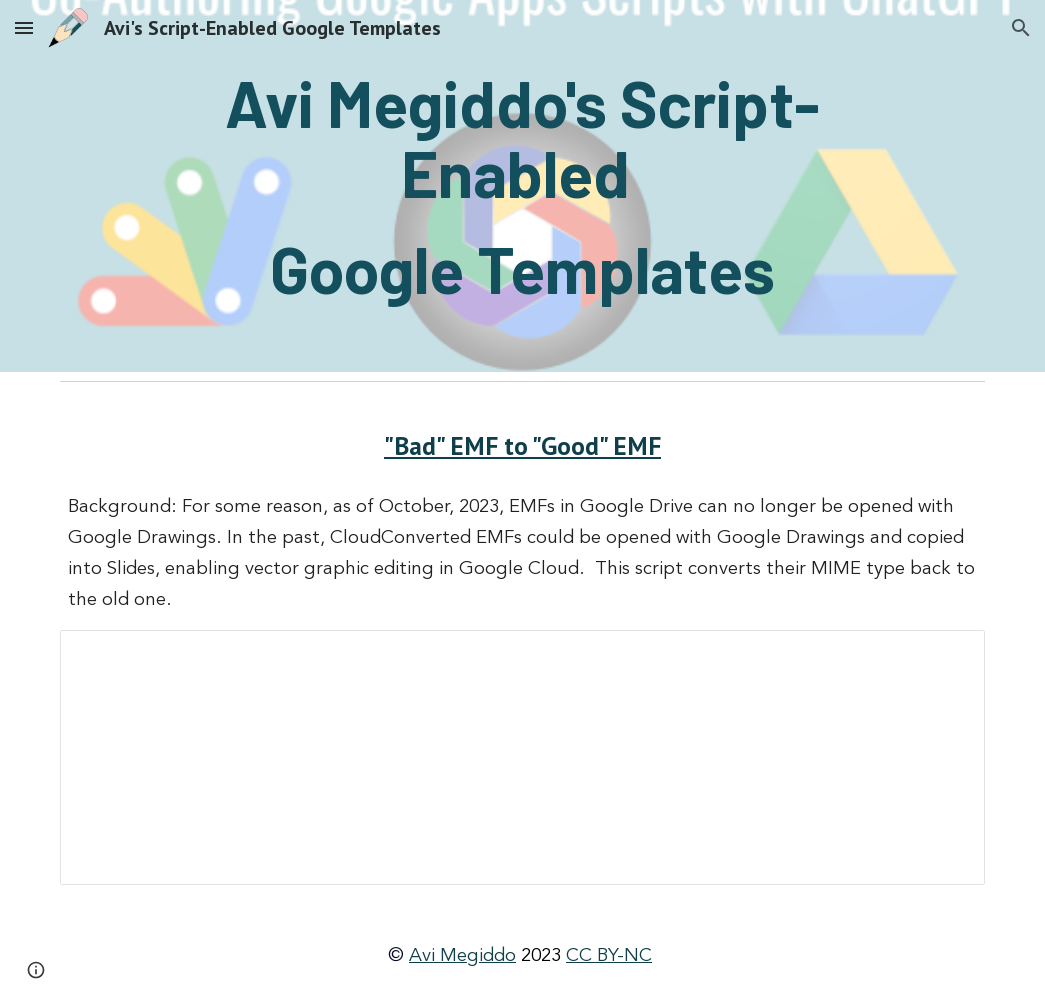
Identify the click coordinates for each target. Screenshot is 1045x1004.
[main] (522, 186)
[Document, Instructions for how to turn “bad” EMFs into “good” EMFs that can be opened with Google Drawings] (522, 757)
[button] (24, 27)
